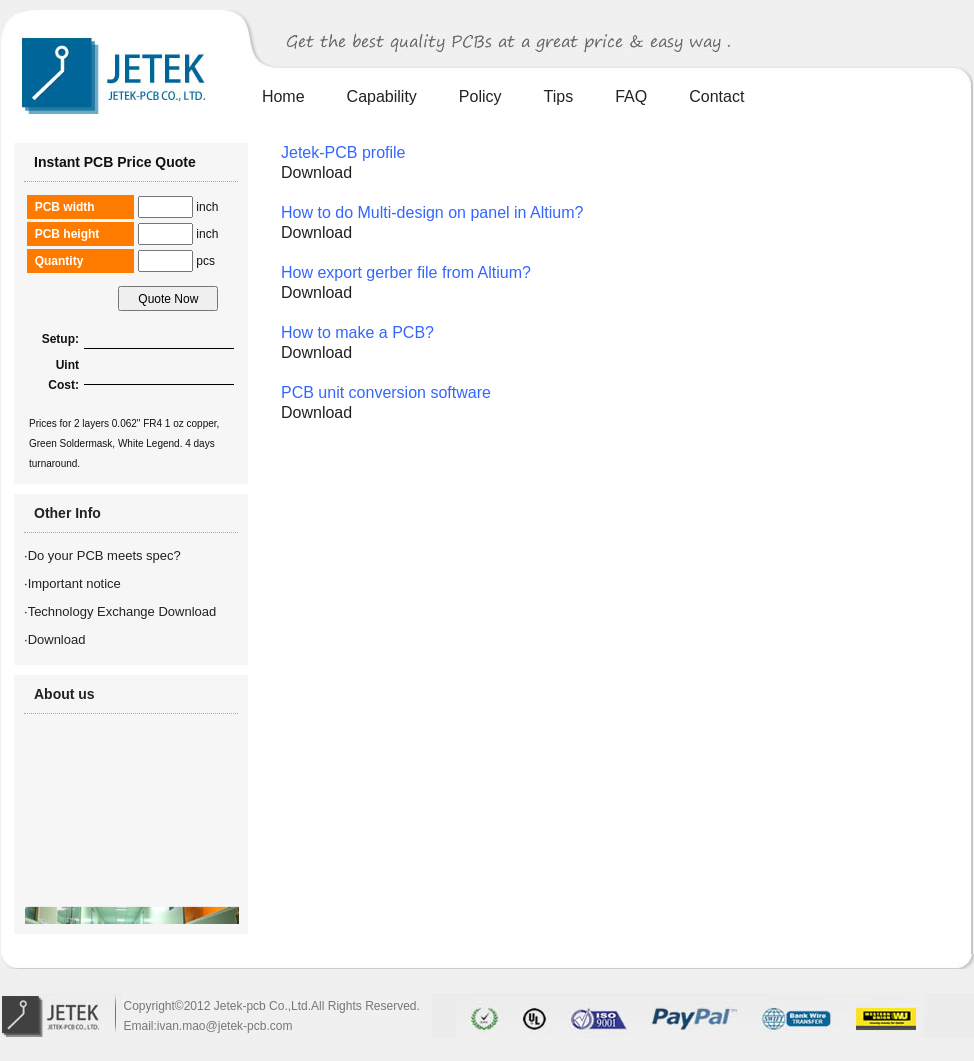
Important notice (74, 583)
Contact (716, 96)
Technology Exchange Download (122, 611)
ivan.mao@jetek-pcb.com (225, 1026)
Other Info (67, 513)
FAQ (631, 96)
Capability (382, 96)
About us (64, 694)
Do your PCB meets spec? (104, 555)
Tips (559, 96)
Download (57, 639)
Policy (480, 96)
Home (283, 96)
